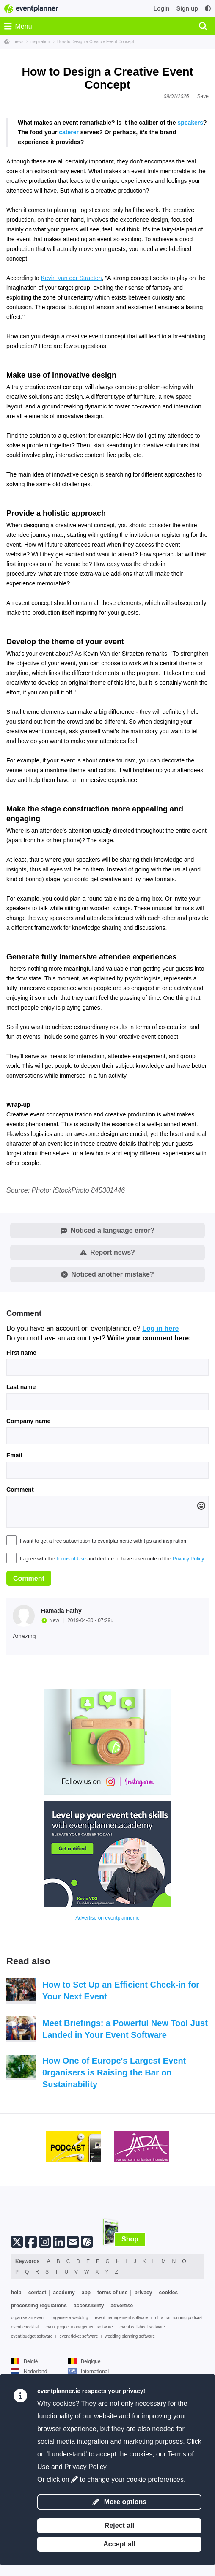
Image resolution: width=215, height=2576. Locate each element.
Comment (20, 1614)
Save (203, 96)
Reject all (119, 2525)
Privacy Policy (188, 1684)
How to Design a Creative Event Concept (95, 41)
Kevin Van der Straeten (71, 403)
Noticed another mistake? (107, 1399)
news (18, 41)
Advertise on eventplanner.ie (107, 2043)
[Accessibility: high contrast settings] (208, 8)
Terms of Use (71, 1684)
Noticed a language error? (107, 1355)
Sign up (187, 8)
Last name (21, 1512)
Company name (28, 1546)
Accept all (119, 2544)
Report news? (107, 1377)
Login (162, 8)
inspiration (40, 41)
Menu (18, 26)
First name (21, 1477)
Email (14, 1580)
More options (119, 2501)
